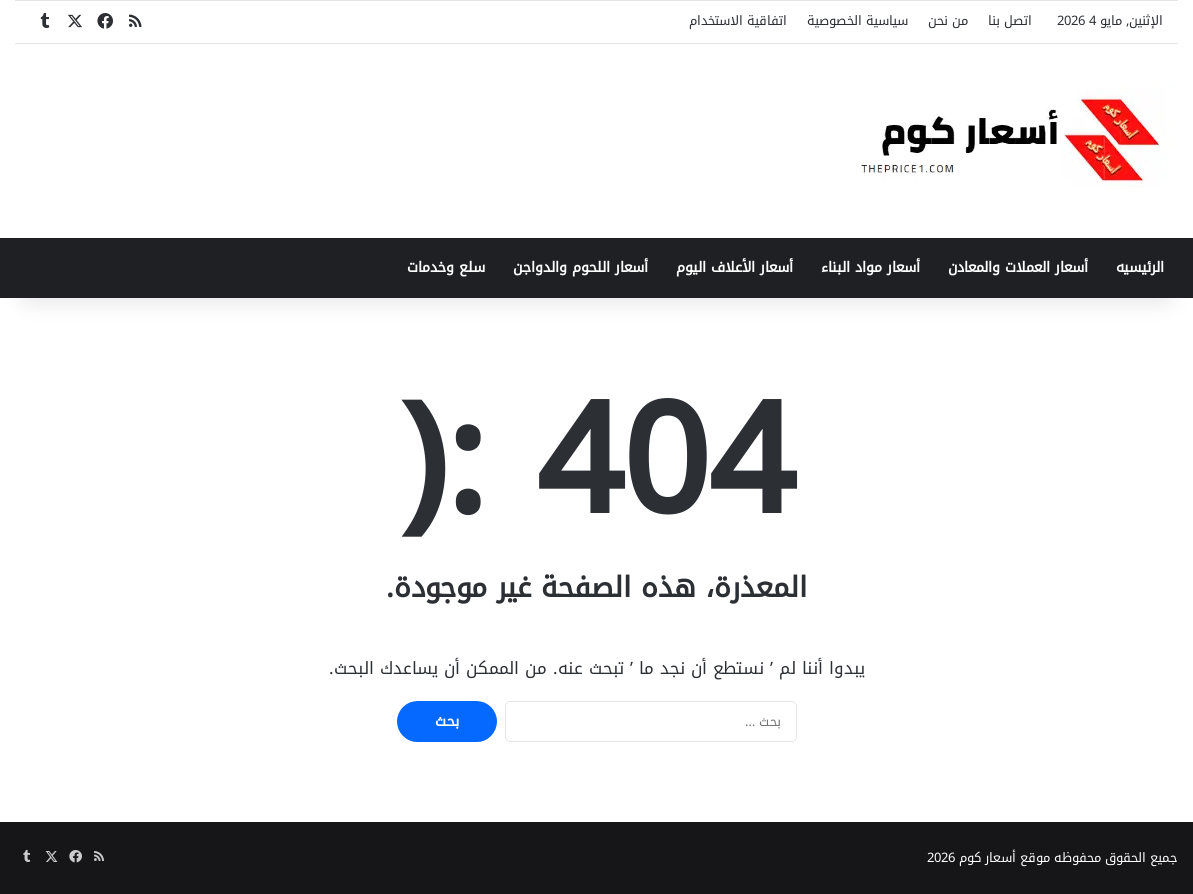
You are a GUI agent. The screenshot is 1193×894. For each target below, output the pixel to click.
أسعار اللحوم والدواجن (580, 267)
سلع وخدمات (446, 267)
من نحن (948, 20)
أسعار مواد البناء (870, 267)
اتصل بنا (1010, 20)
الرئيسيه (1140, 267)
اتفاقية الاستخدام (738, 20)
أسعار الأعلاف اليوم (734, 267)
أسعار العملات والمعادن (1018, 267)
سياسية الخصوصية (857, 20)
